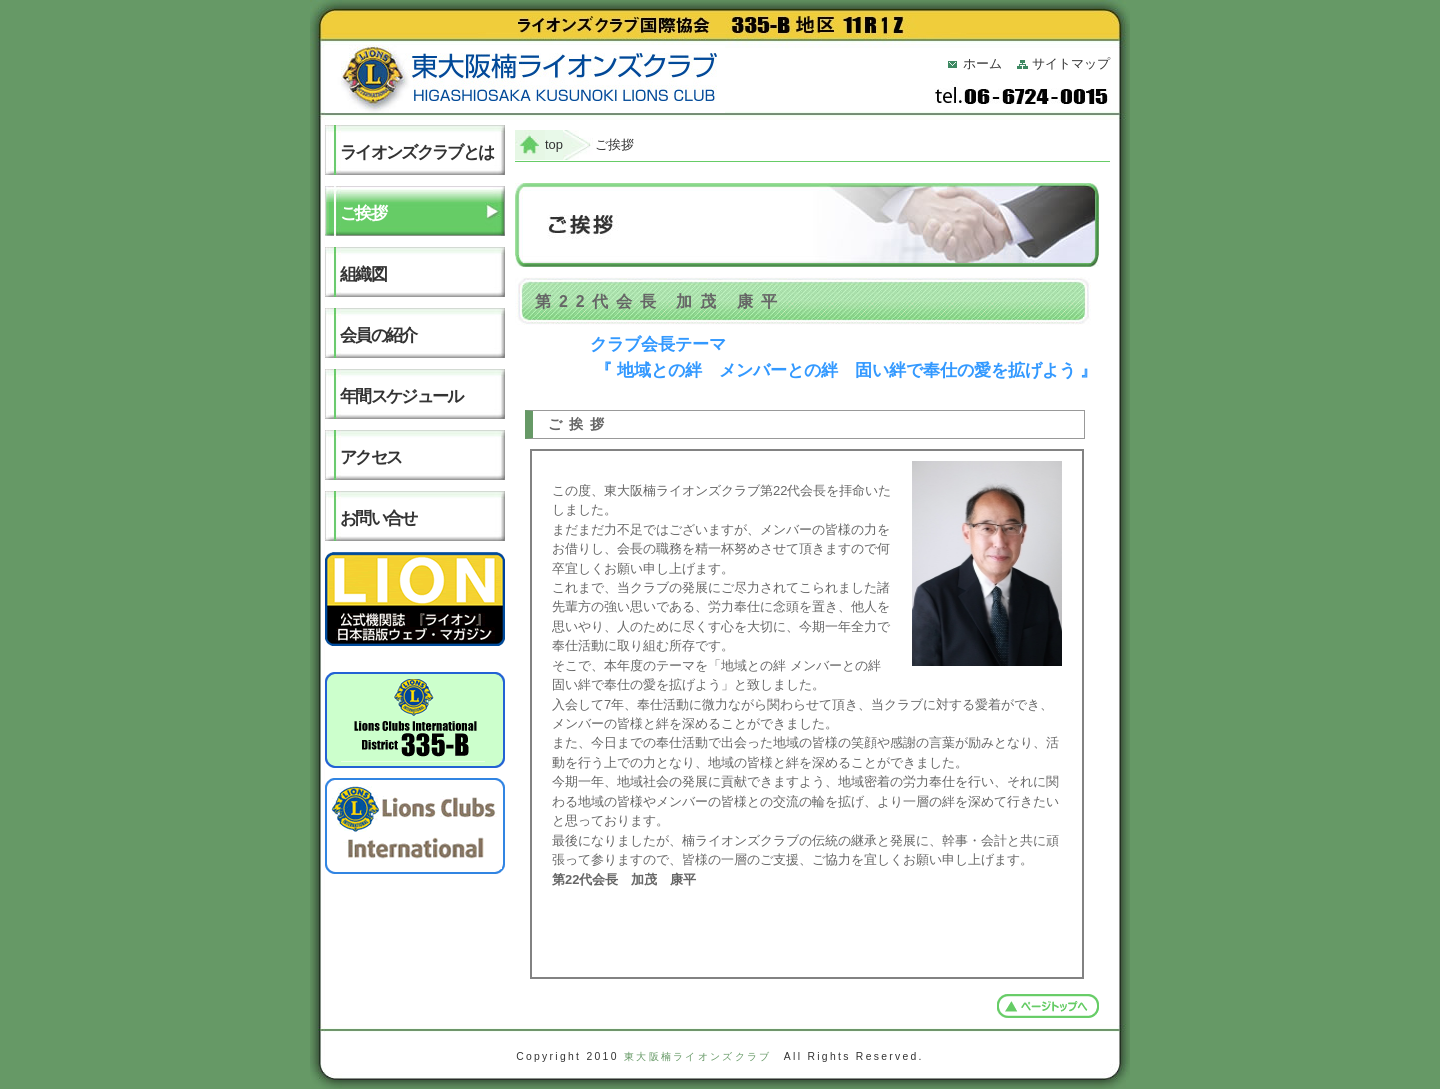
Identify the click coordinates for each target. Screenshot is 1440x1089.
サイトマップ (1071, 63)
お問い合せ (378, 518)
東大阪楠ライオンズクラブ (698, 1056)
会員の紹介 (378, 335)
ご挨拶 (363, 213)
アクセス (370, 457)
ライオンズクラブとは (416, 152)
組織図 (363, 274)
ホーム (982, 63)
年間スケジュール (401, 396)
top (554, 144)
